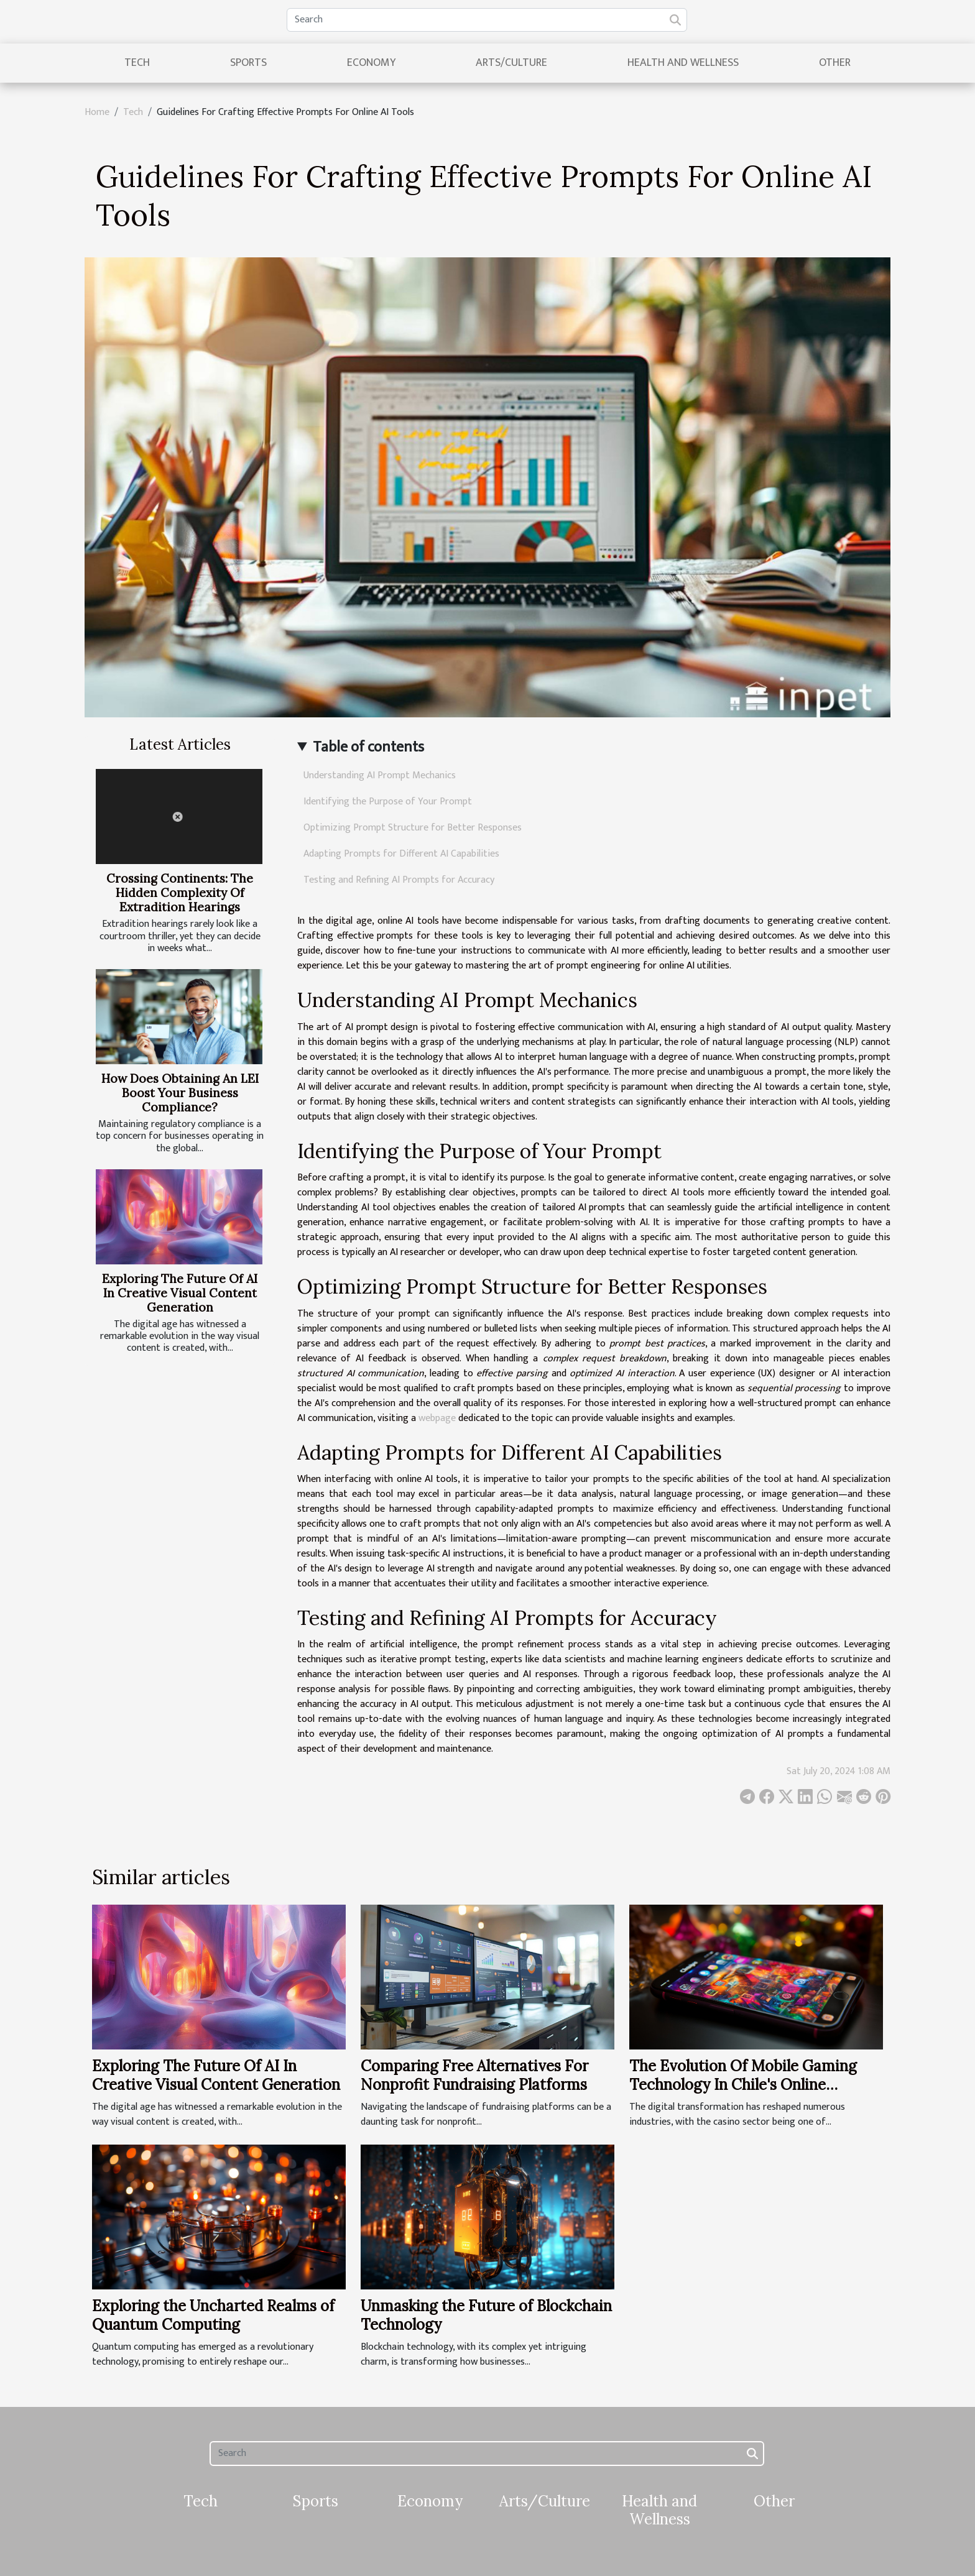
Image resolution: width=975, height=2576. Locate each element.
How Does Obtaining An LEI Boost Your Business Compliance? (180, 1093)
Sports (248, 62)
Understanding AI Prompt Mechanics (379, 775)
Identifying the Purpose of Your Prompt (387, 801)
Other (835, 62)
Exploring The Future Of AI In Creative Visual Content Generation (179, 1293)
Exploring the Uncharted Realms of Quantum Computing (213, 2315)
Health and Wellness (683, 62)
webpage (437, 1418)
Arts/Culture (511, 62)
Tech (137, 62)
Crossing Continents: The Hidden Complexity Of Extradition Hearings (179, 892)
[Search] (487, 20)
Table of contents (368, 747)
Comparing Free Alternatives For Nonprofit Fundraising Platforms (474, 2075)
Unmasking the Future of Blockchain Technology (486, 2315)
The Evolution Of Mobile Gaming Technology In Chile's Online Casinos (743, 2085)
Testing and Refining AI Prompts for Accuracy (398, 880)
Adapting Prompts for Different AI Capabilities (401, 853)
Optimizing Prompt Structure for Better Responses (412, 827)
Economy (371, 62)
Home (97, 112)
